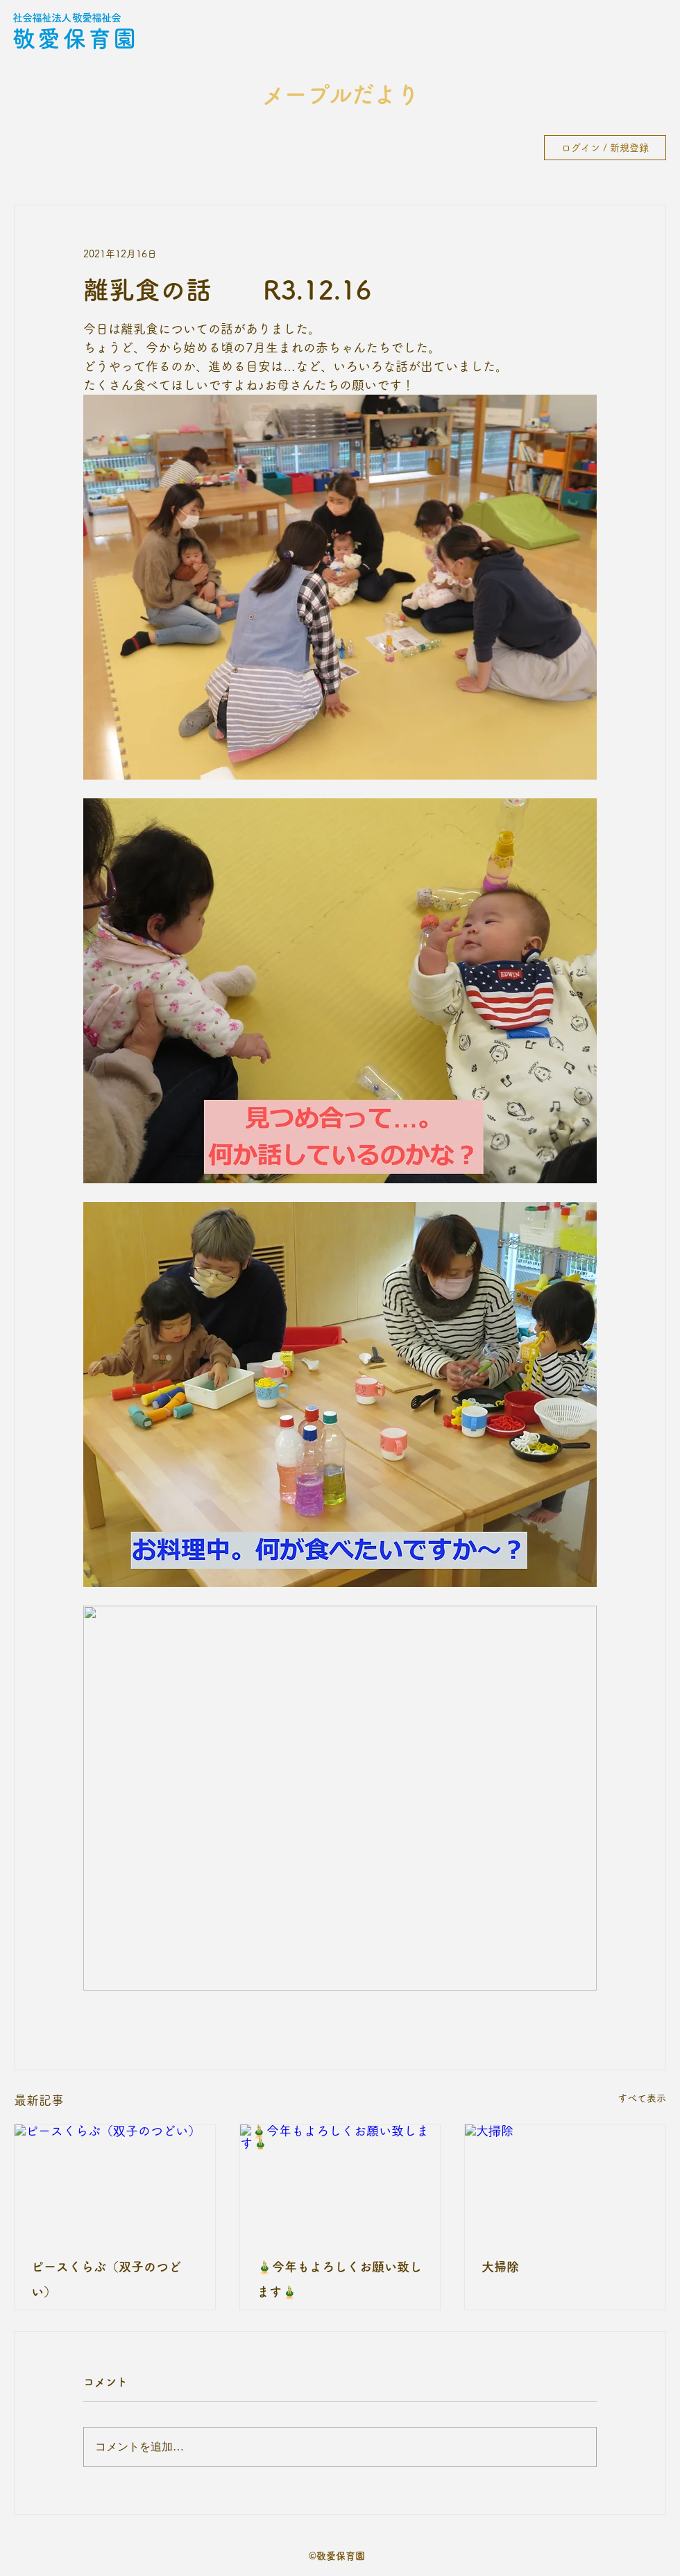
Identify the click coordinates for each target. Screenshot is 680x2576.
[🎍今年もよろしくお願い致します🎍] (340, 2180)
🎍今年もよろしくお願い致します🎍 (339, 2279)
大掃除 (500, 2266)
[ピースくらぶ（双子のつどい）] (115, 2180)
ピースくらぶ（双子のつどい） (106, 2279)
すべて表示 (642, 2098)
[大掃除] (565, 2180)
